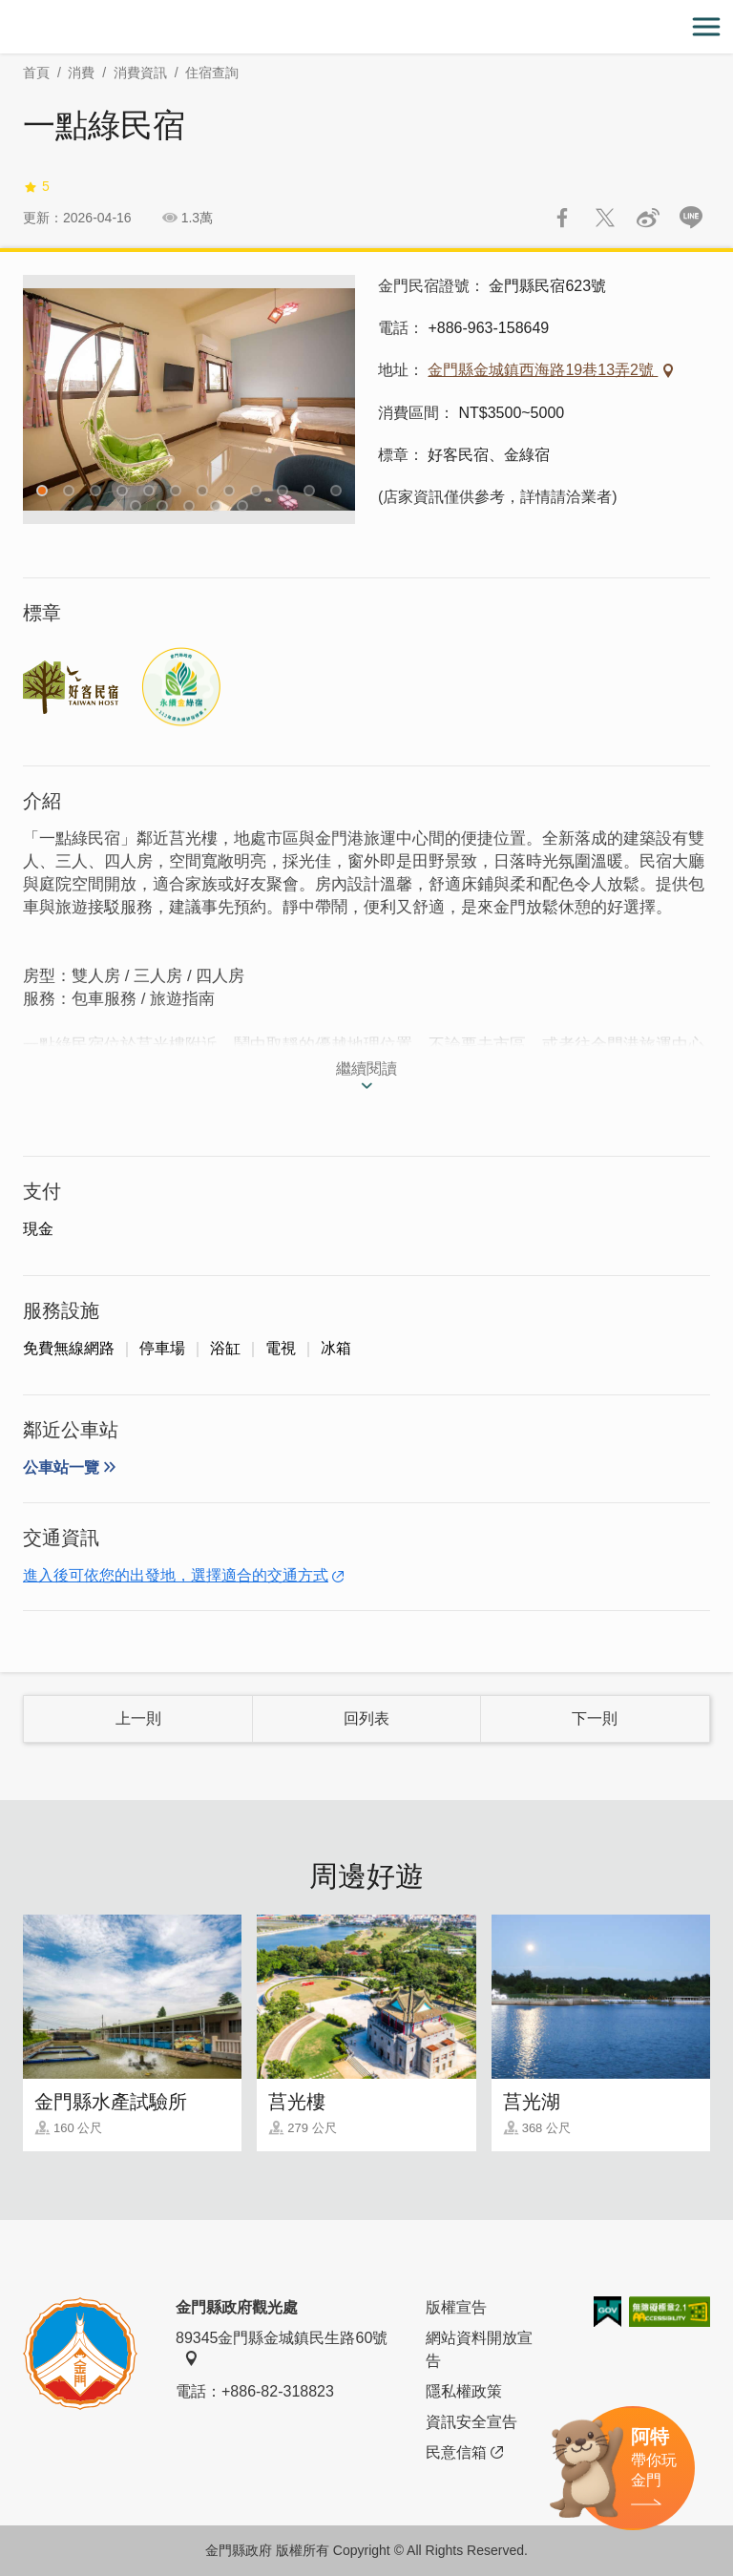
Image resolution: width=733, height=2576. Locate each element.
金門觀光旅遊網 (366, 27)
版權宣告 (456, 2307)
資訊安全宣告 (471, 2422)
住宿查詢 (212, 72)
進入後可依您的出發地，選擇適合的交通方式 (175, 1575)
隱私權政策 (464, 2391)
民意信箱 (464, 2452)
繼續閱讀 (366, 1068)
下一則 (595, 1718)
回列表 (366, 1718)
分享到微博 (648, 218)
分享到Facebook (562, 218)
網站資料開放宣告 (479, 2349)
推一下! (605, 218)
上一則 (138, 1718)
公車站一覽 (61, 1467)
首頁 (36, 72)
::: (6, 11)
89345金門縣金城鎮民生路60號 (281, 2348)
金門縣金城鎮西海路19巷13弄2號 (543, 370)
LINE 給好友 (691, 218)
